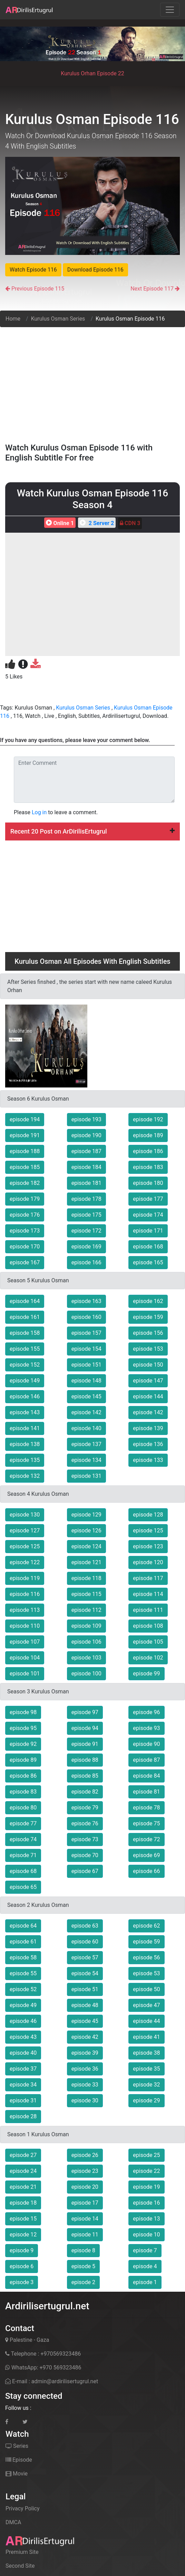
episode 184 (86, 1167)
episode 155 (25, 1349)
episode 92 (23, 1744)
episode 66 (146, 1871)
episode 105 (148, 1641)
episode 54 (84, 1973)
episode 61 (23, 1941)
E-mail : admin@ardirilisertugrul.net (51, 2381)
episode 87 (146, 1760)
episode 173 (25, 1230)
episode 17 (84, 2202)
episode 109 (86, 1626)
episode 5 (83, 2266)
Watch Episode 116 (33, 269)
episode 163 (86, 1301)
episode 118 (86, 1578)
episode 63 (84, 1925)
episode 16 (146, 2202)
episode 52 (23, 1989)
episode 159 (148, 1317)
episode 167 (25, 1262)
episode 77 (23, 1823)
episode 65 (23, 1887)
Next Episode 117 (152, 288)
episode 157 (86, 1333)
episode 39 (84, 2053)
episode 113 (25, 1610)
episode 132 (25, 1476)
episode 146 (25, 1396)
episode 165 (148, 1262)
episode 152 (25, 1364)
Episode (19, 2459)
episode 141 (25, 1428)
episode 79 (84, 1807)
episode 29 (146, 2100)
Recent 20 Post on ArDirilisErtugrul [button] (92, 831)
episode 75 (146, 1823)
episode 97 (84, 1712)
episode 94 (84, 1728)
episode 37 (23, 2068)
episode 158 (25, 1333)
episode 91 (84, 1744)
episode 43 (23, 2037)
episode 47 (146, 2005)
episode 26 (84, 2155)
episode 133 (148, 1460)
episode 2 (83, 2282)
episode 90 (146, 1744)
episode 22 (146, 2171)
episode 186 (148, 1151)
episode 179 (25, 1199)
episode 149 (25, 1380)
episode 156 (148, 1333)
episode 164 (25, 1301)
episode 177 (148, 1199)
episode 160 (86, 1317)
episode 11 (84, 2234)
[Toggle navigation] (169, 10)
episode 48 (84, 2005)
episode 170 (25, 1246)
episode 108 (148, 1626)
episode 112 (86, 1610)
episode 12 (23, 2234)
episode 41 (146, 2037)
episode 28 (23, 2116)
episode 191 (25, 1135)
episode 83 (23, 1791)
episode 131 (86, 1476)
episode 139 (148, 1428)
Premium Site (22, 2552)
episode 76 (84, 1823)
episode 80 (23, 1807)
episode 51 (84, 1989)
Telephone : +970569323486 (43, 2353)
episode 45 (84, 2021)
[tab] (92, 831)
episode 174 (148, 1214)
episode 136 (148, 1444)
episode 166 (86, 1262)
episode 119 (25, 1578)
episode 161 (25, 1317)
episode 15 (23, 2218)
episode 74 (23, 1839)
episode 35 (146, 2068)
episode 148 (86, 1380)
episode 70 (84, 1855)
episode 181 (86, 1183)
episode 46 (23, 2021)
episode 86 (23, 1775)
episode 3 (21, 2282)
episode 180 (148, 1183)
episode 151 (86, 1364)
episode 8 (83, 2250)
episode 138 (25, 1444)
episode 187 (86, 1151)
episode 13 (146, 2218)
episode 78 (146, 1807)
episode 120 (148, 1562)
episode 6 (21, 2266)
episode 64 (23, 1925)
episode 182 (25, 1183)
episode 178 (86, 1199)
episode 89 (23, 1760)
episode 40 (23, 2053)
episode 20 (84, 2187)
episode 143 (25, 1412)
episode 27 (23, 2155)
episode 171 (148, 1230)
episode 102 (148, 1657)
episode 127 (25, 1530)
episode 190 (86, 1135)
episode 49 (23, 2005)
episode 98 (23, 1712)
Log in (39, 812)
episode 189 (148, 1135)
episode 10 (146, 2234)
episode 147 (148, 1380)
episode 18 (23, 2202)
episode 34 (23, 2084)
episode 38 (146, 2053)
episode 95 (23, 1728)
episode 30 (84, 2100)
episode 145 (86, 1396)
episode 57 (84, 1957)
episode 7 (145, 2250)
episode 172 (86, 1230)
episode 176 (25, 1214)
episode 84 (146, 1775)
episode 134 (86, 1460)
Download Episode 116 (95, 269)
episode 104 (25, 1657)
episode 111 (148, 1610)
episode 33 (84, 2084)
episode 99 (146, 1673)
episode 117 (148, 1578)
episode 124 (86, 1546)
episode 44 (146, 2021)
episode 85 (84, 1775)
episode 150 (148, 1364)
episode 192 (148, 1119)
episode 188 (25, 1151)
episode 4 (145, 2266)
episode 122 (25, 1562)
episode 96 (146, 1712)
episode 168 (148, 1246)
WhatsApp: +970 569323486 (43, 2367)
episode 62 (146, 1925)
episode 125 (148, 1530)
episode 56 (146, 1957)
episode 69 (146, 1855)
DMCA (13, 2522)
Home (13, 318)
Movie (17, 2473)
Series (17, 2446)
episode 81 (146, 1791)
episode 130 (25, 1514)
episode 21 (23, 2187)
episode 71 (23, 1855)
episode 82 (84, 1791)
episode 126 (86, 1530)
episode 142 (86, 1412)
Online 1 (59, 523)
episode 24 (23, 2171)
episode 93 (146, 1728)
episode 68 (23, 1871)
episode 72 (146, 1839)
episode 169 (86, 1246)
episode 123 (148, 1546)
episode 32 (146, 2084)
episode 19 (146, 2187)
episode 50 (146, 1989)
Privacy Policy (23, 2508)
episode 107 (25, 1641)
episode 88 (84, 1760)
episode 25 (146, 2155)
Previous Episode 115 (37, 288)
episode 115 (86, 1594)
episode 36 (84, 2068)
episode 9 (21, 2250)
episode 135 (25, 1460)
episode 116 (25, 1594)
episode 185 (25, 1167)
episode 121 (86, 1562)
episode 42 (84, 2037)
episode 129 (86, 1514)
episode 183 (148, 1167)
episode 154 (86, 1349)
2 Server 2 (96, 523)
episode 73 (84, 1839)
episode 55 (23, 1973)
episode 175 (86, 1214)
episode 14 (84, 2218)
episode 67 (84, 1871)
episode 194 (25, 1119)
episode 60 (84, 1941)
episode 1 (145, 2282)
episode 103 (86, 1657)
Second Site (20, 2566)
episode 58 (23, 1957)
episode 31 (23, 2100)
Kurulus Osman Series (58, 318)
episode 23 (84, 2171)
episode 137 (86, 1444)
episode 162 (148, 1301)
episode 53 (146, 1973)
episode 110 (25, 1626)
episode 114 (148, 1594)
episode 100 (86, 1673)
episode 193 (86, 1119)
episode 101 (25, 1673)
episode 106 (86, 1641)
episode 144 (148, 1396)
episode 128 (148, 1514)
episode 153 (148, 1349)
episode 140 (86, 1428)
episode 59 (146, 1941)
